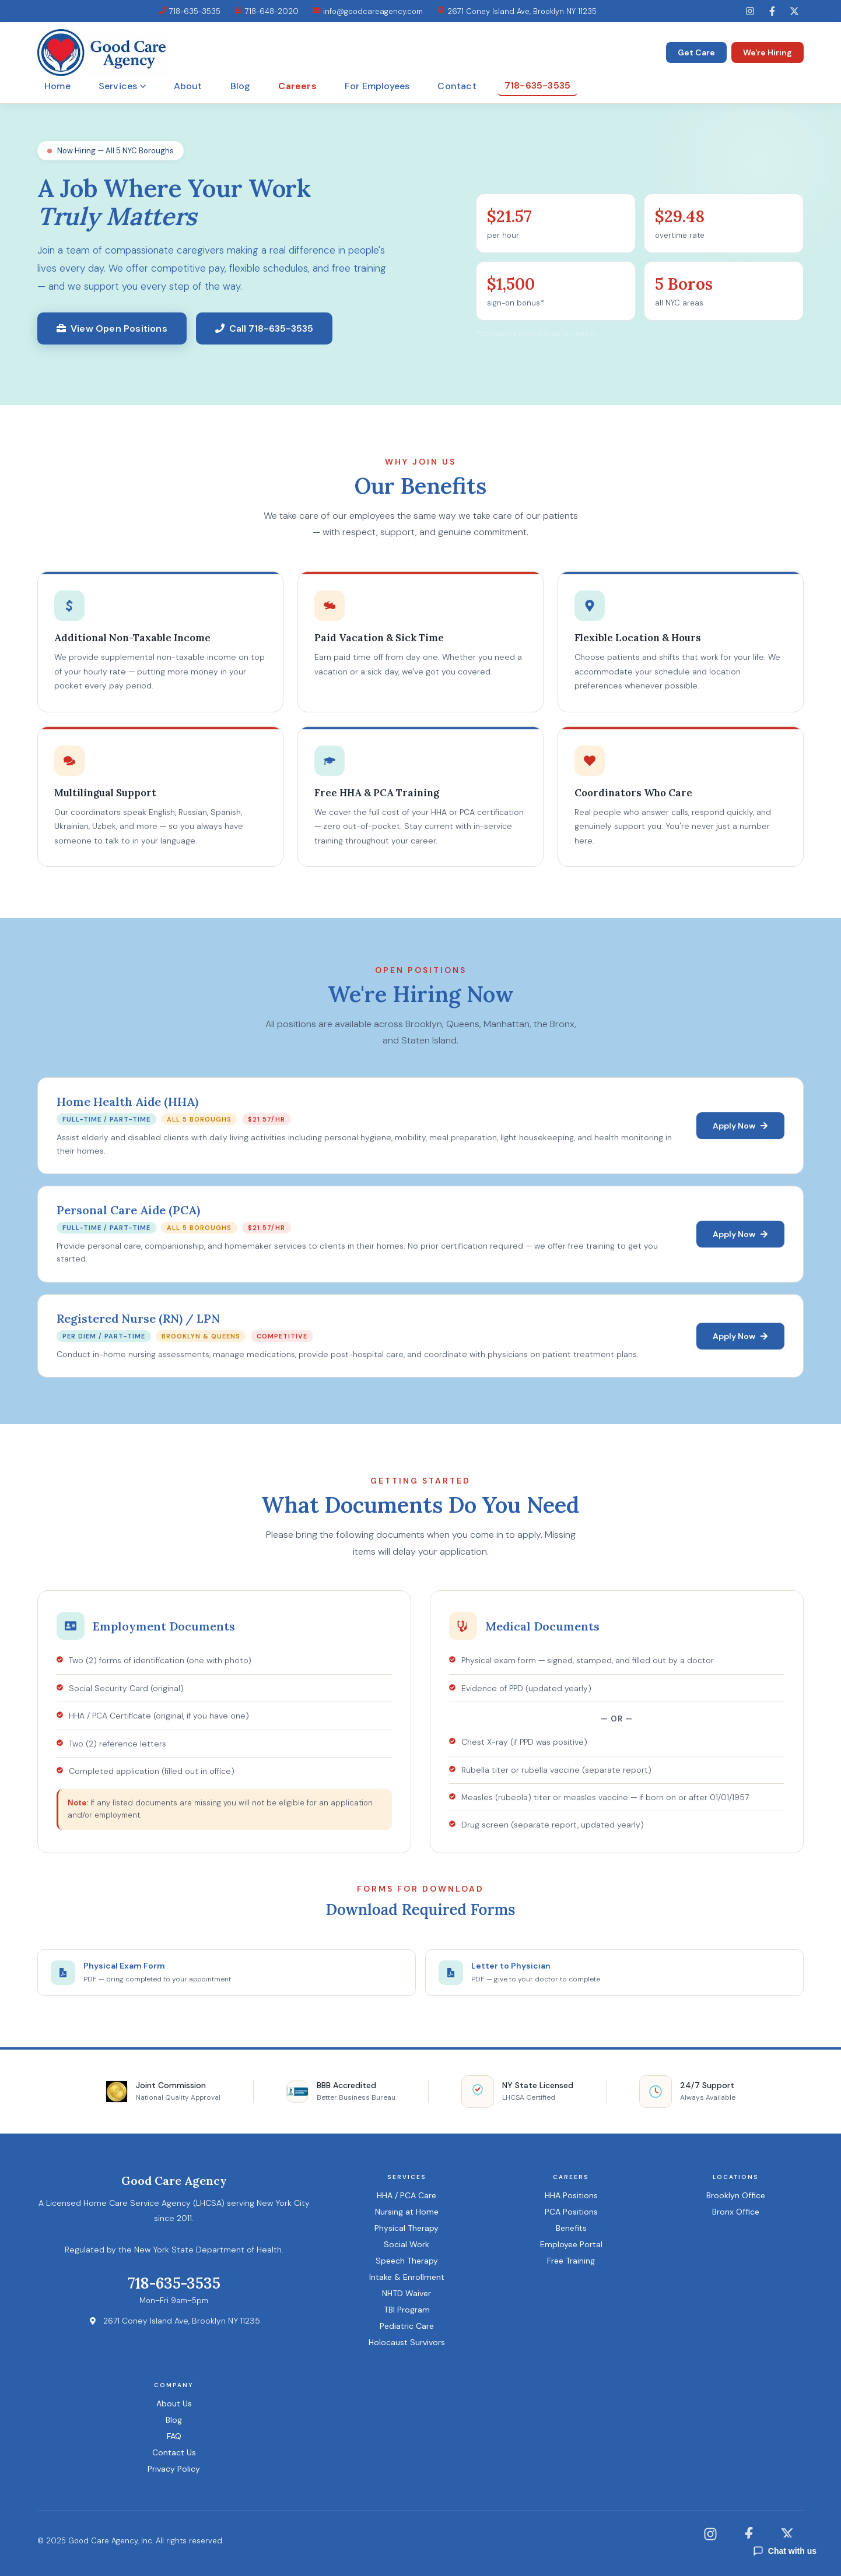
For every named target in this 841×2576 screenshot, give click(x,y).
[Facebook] (772, 11)
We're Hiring (767, 52)
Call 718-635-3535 (264, 328)
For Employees (377, 86)
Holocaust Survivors (407, 2342)
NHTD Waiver (406, 2293)
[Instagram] (750, 11)
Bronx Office (735, 2211)
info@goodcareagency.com (368, 11)
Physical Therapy (406, 2228)
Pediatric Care (407, 2326)
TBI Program (407, 2309)
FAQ (174, 2436)
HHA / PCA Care (406, 2195)
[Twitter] (794, 11)
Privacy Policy (174, 2468)
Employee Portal (571, 2244)
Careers (297, 86)
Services (122, 86)
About (188, 86)
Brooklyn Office (735, 2195)
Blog (240, 86)
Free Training (571, 2260)
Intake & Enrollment (406, 2277)
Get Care (696, 52)
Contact (456, 86)
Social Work (406, 2244)
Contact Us (174, 2452)
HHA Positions (571, 2195)
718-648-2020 (266, 11)
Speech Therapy (407, 2260)
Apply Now (740, 1127)
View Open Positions (112, 328)
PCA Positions (571, 2211)
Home (57, 86)
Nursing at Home (407, 2211)
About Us (174, 2403)
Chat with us (785, 2551)
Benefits (571, 2228)
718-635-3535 (189, 11)
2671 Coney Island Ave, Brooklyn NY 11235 (517, 11)
